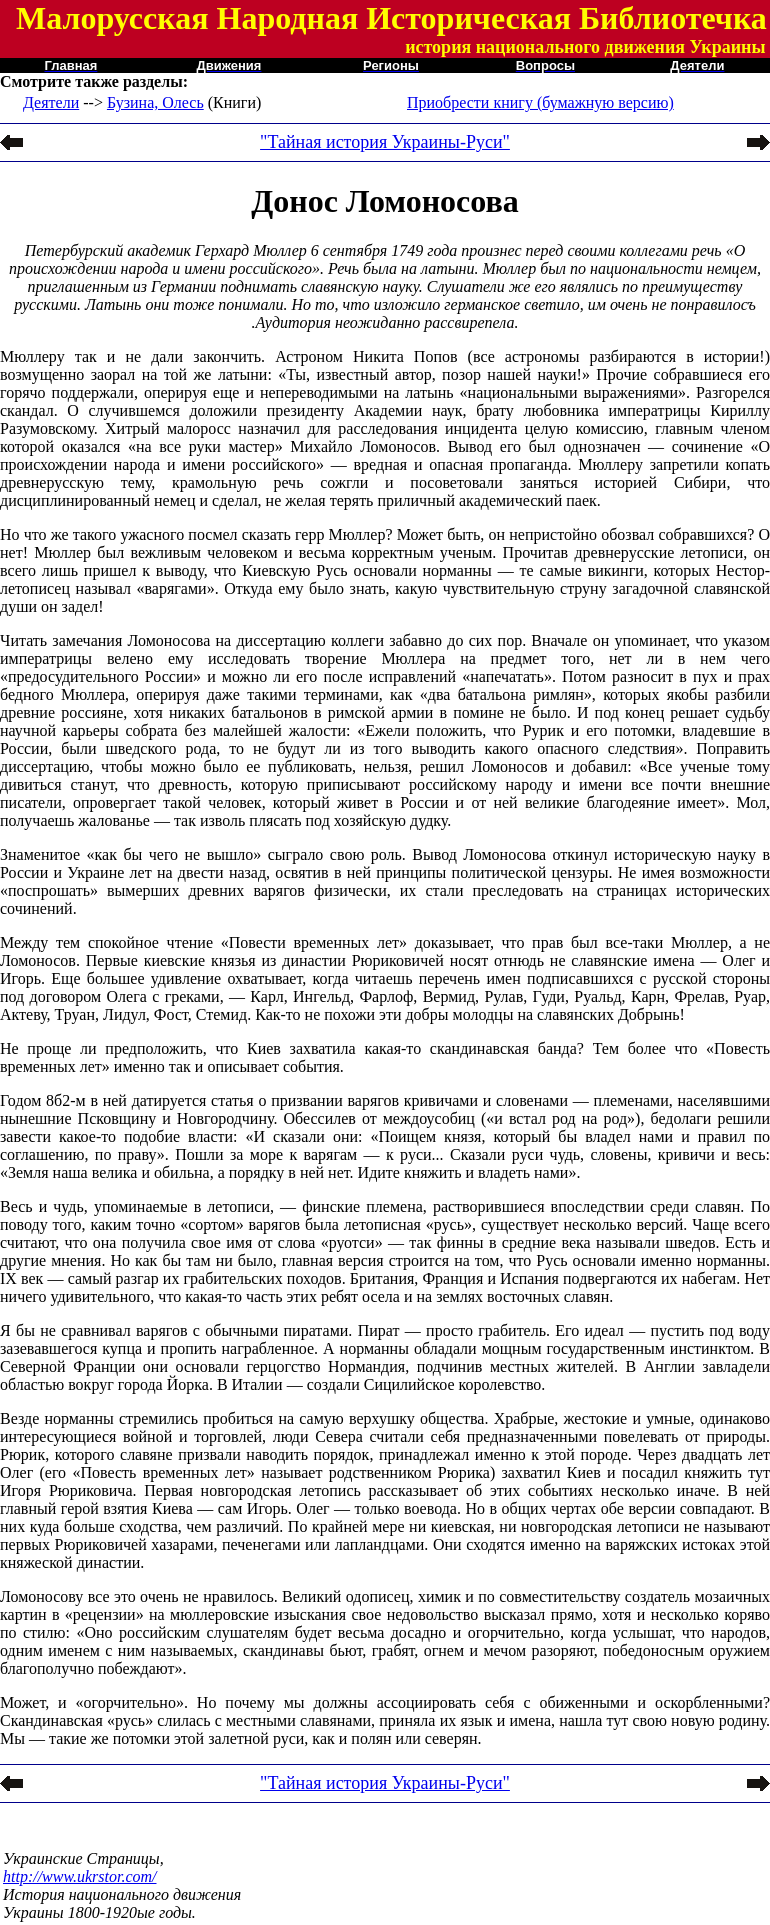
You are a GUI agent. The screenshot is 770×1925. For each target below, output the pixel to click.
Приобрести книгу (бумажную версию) (540, 102)
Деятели (51, 102)
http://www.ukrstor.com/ (80, 1876)
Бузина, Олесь (155, 102)
